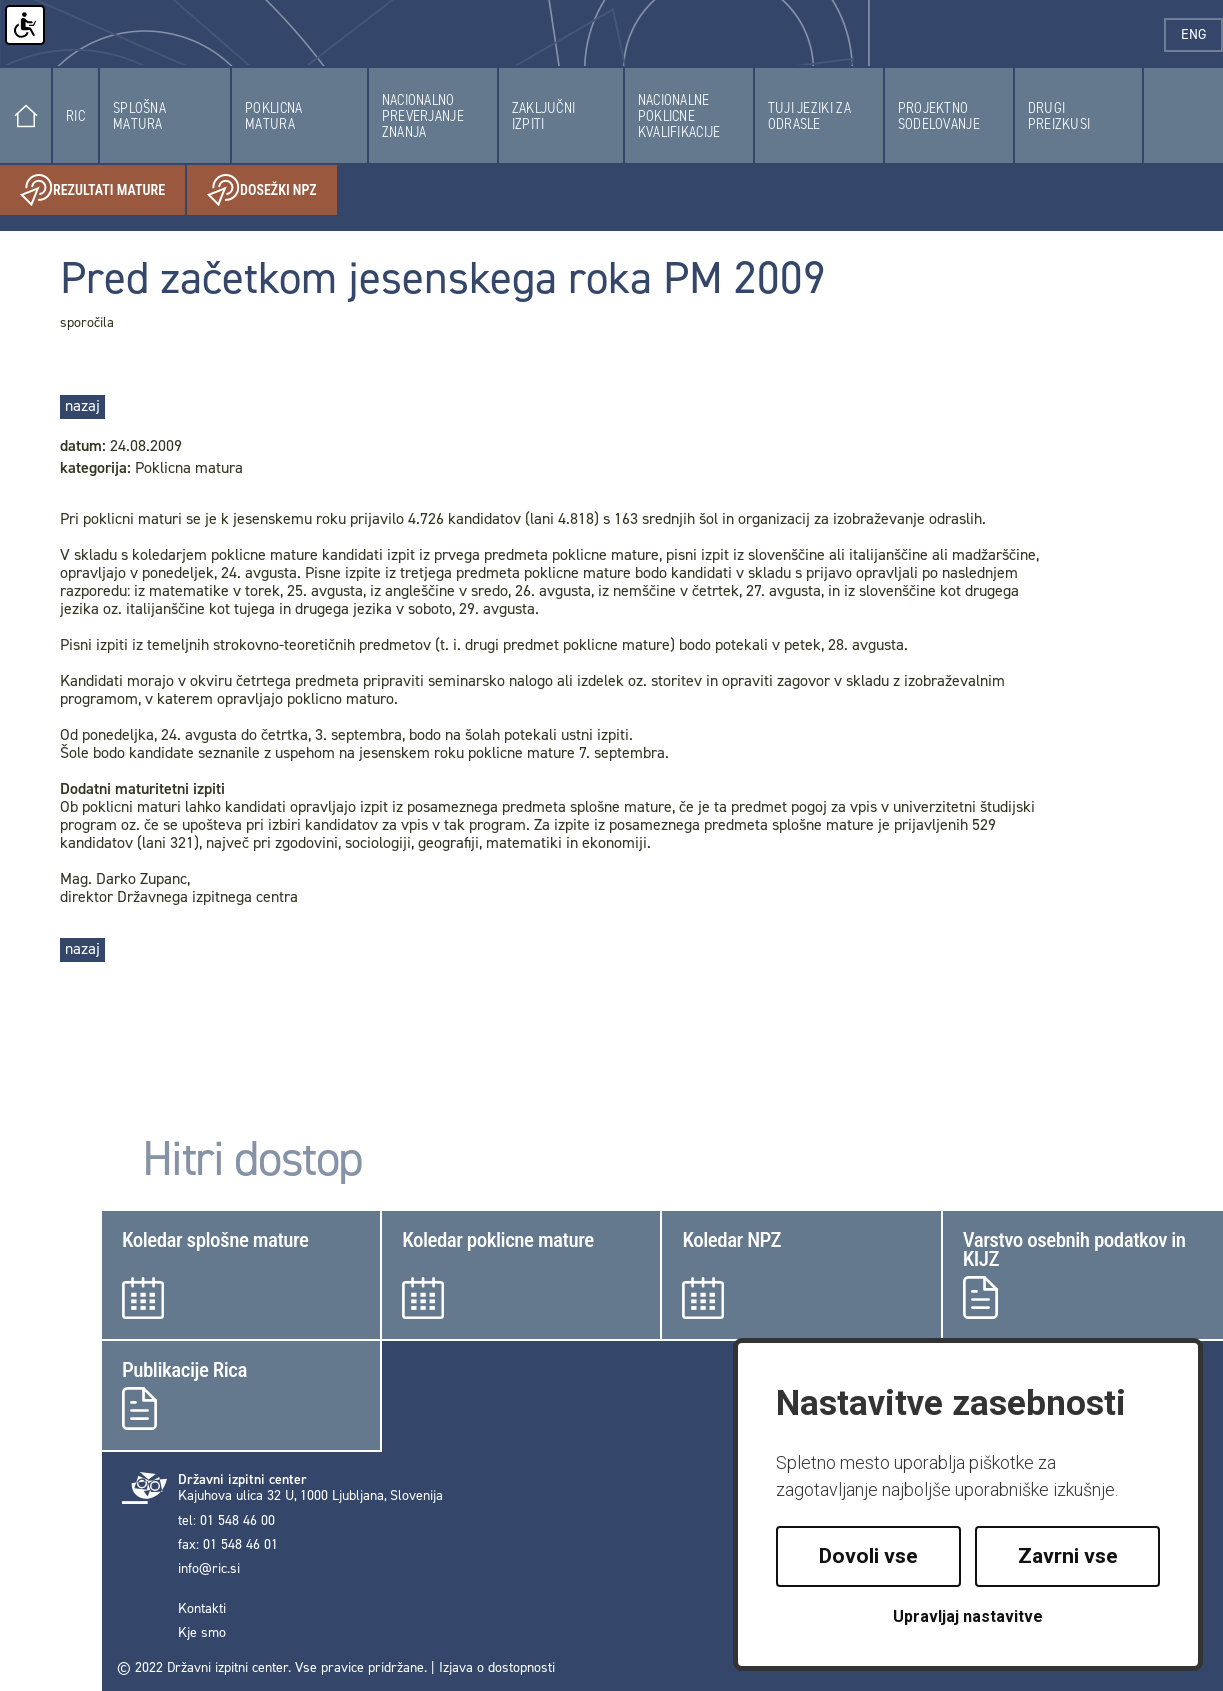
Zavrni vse (1068, 1556)
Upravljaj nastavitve (968, 1616)
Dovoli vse (868, 1556)
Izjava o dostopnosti (497, 1667)
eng (1202, 34)
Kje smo (202, 1633)
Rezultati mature (102, 190)
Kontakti (202, 1609)
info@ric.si (209, 1569)
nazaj (82, 405)
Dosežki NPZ (272, 190)
